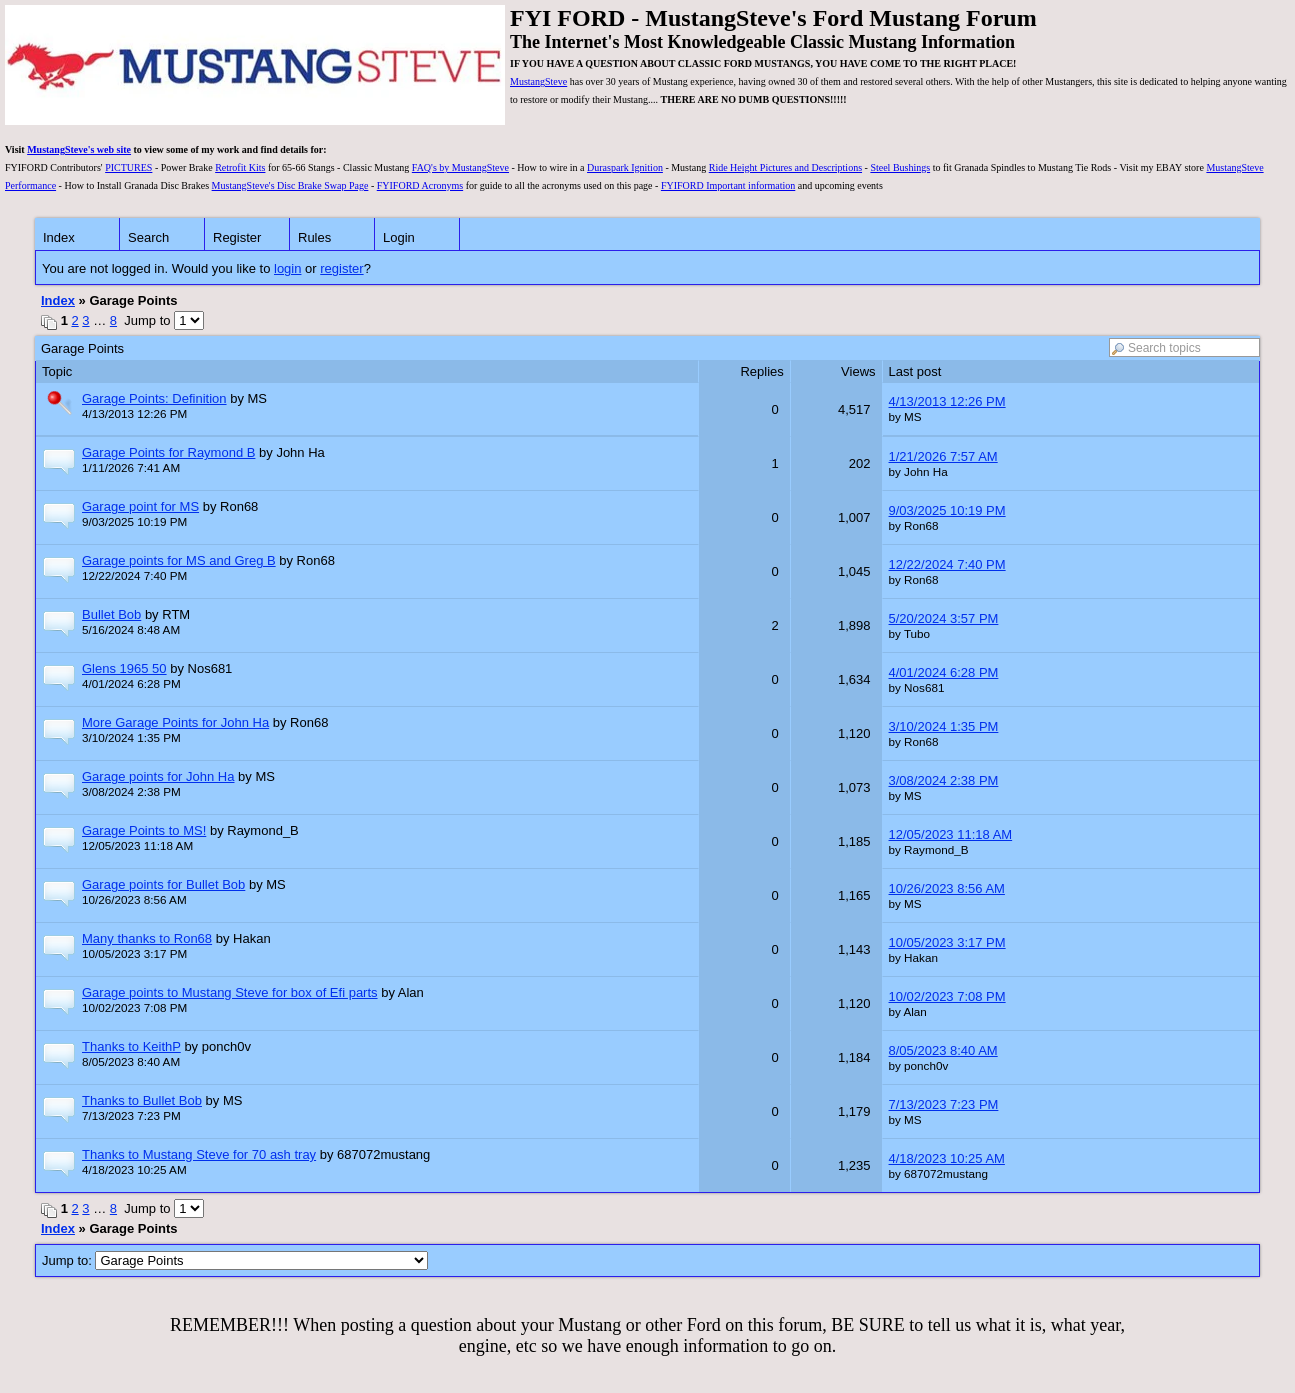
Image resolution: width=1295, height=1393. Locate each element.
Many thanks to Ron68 (147, 938)
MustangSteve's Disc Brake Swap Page (290, 185)
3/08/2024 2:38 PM (944, 780)
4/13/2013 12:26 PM (947, 401)
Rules (314, 237)
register (341, 268)
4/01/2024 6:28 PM (944, 672)
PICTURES (128, 167)
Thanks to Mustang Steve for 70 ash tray (199, 1154)
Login (399, 237)
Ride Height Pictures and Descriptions (785, 167)
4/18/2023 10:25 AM (947, 1158)
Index (59, 237)
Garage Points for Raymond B (168, 452)
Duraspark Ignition (625, 167)
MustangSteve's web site (79, 149)
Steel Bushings (900, 167)
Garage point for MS (140, 506)
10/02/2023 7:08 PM (947, 996)
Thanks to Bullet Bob (142, 1100)
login (287, 268)
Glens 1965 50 (124, 668)
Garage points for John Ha (158, 776)
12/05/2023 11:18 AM (951, 834)
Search (148, 237)
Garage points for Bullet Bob (163, 884)
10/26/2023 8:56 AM (947, 888)
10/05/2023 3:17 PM (947, 942)
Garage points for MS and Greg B (179, 560)
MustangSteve (538, 81)
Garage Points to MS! (144, 830)
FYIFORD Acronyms (420, 185)
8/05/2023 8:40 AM (943, 1050)
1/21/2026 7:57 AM (943, 456)
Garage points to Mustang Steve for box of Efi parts (230, 992)
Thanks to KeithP (131, 1046)
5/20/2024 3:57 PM (944, 618)
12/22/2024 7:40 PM (947, 564)
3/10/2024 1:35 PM (944, 726)
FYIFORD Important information (728, 185)
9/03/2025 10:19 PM (947, 510)
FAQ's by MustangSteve (460, 167)
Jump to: (235, 1260)
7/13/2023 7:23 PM (944, 1104)
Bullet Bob (111, 614)
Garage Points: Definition (154, 398)
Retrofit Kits (240, 167)
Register (237, 237)
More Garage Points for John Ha (175, 722)
